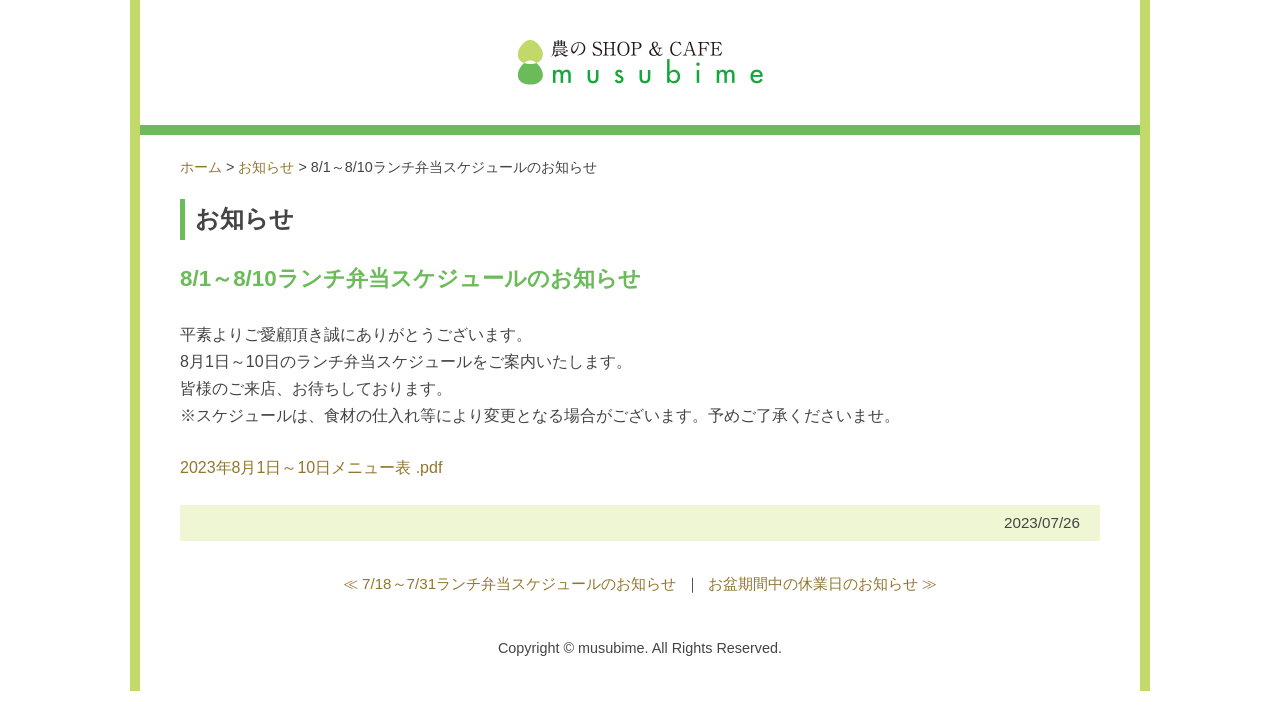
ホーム (201, 167)
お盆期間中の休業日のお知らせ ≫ (822, 583)
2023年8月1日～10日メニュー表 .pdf (311, 467)
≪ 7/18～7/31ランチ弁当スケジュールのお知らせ (509, 583)
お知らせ (266, 167)
